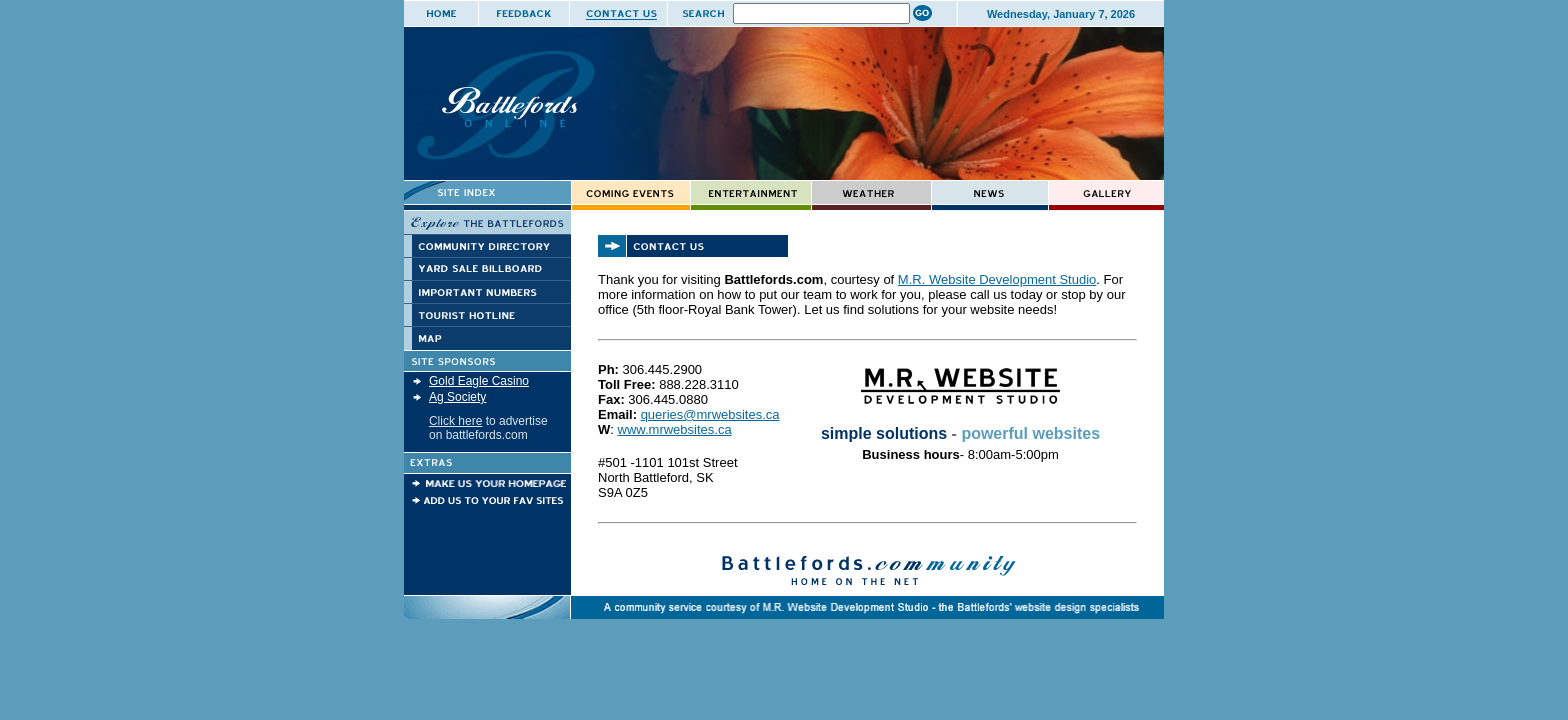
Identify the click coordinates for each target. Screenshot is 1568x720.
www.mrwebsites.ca (675, 429)
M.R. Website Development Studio (997, 279)
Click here (455, 421)
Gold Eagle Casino (479, 381)
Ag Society (457, 397)
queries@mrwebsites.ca (710, 414)
